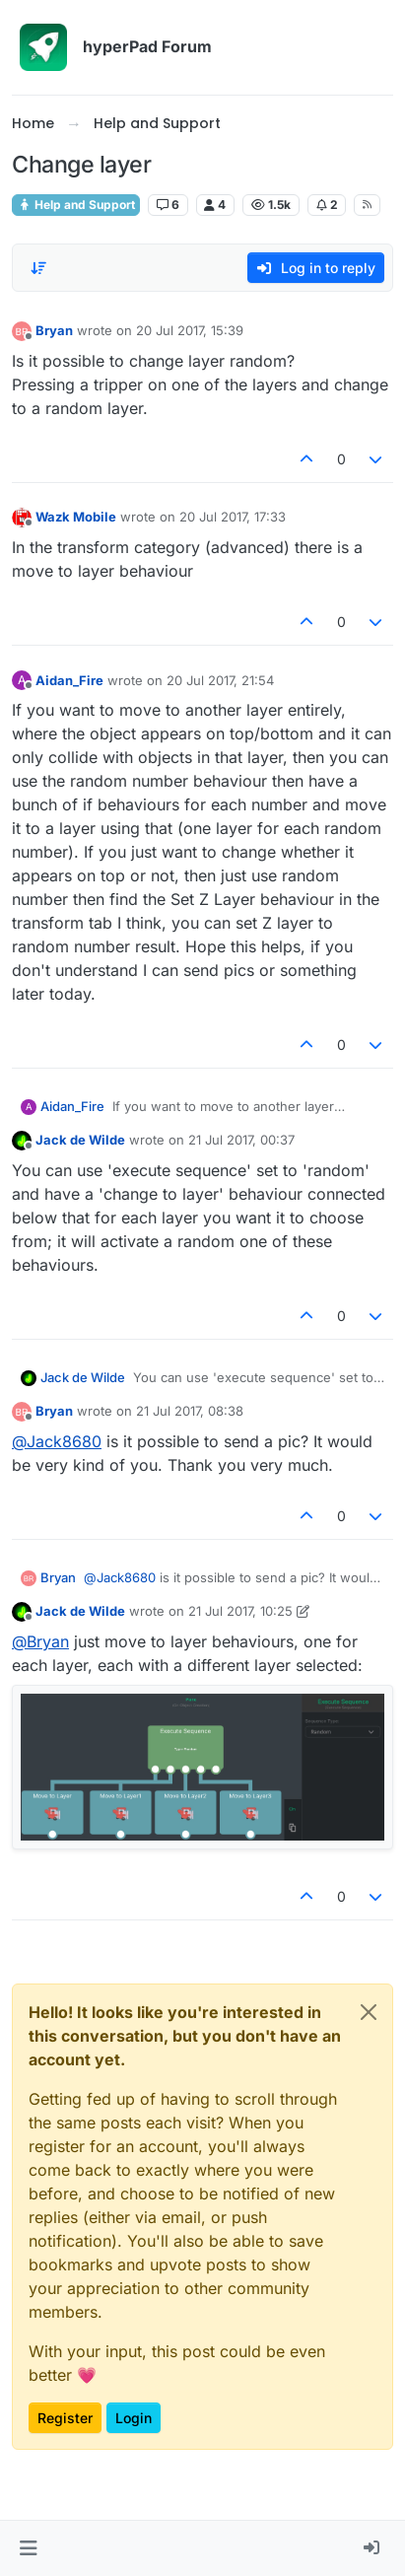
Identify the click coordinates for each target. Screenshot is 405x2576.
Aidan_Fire (69, 680)
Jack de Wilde (80, 1140)
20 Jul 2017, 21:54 (220, 680)
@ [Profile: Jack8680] (56, 1441)
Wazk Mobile (75, 516)
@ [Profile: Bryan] (40, 1641)
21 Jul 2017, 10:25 (240, 1611)
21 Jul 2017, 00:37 (241, 1140)
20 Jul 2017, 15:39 (189, 330)
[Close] (368, 2012)
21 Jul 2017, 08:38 (189, 1411)
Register (65, 2417)
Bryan (54, 330)
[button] (28, 2548)
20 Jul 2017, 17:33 (232, 516)
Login (133, 2417)
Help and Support (76, 204)
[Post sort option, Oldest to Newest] (38, 268)
